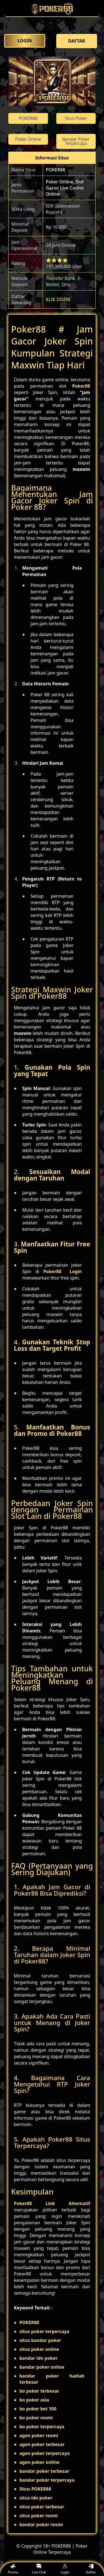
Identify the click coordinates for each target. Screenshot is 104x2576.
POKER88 (55, 170)
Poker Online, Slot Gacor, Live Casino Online (65, 188)
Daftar (91, 2569)
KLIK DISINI (58, 299)
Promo (13, 2569)
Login (65, 2569)
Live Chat (39, 2569)
